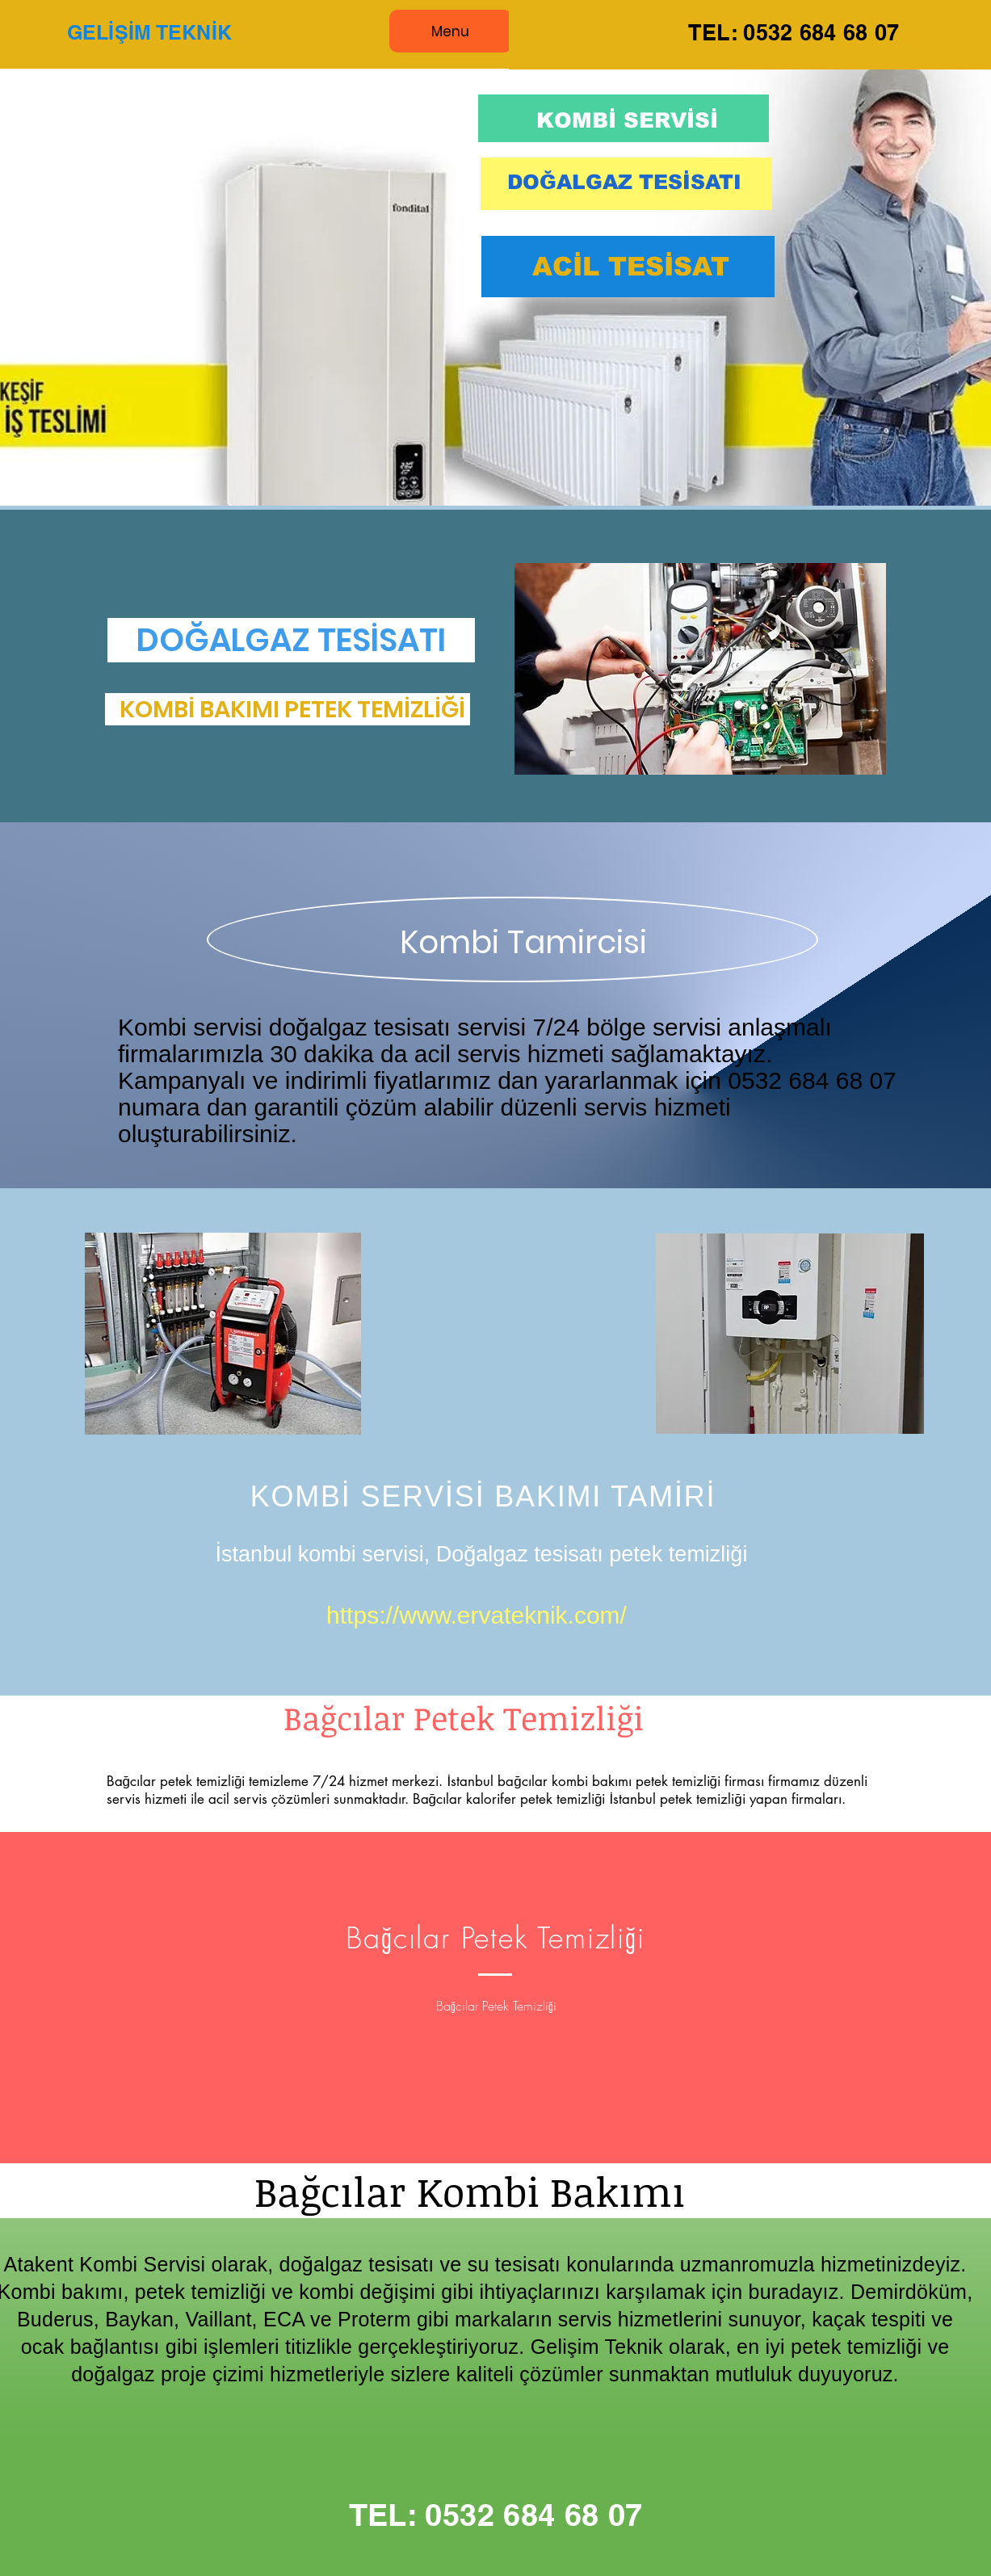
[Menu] (450, 31)
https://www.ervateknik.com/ (476, 1615)
